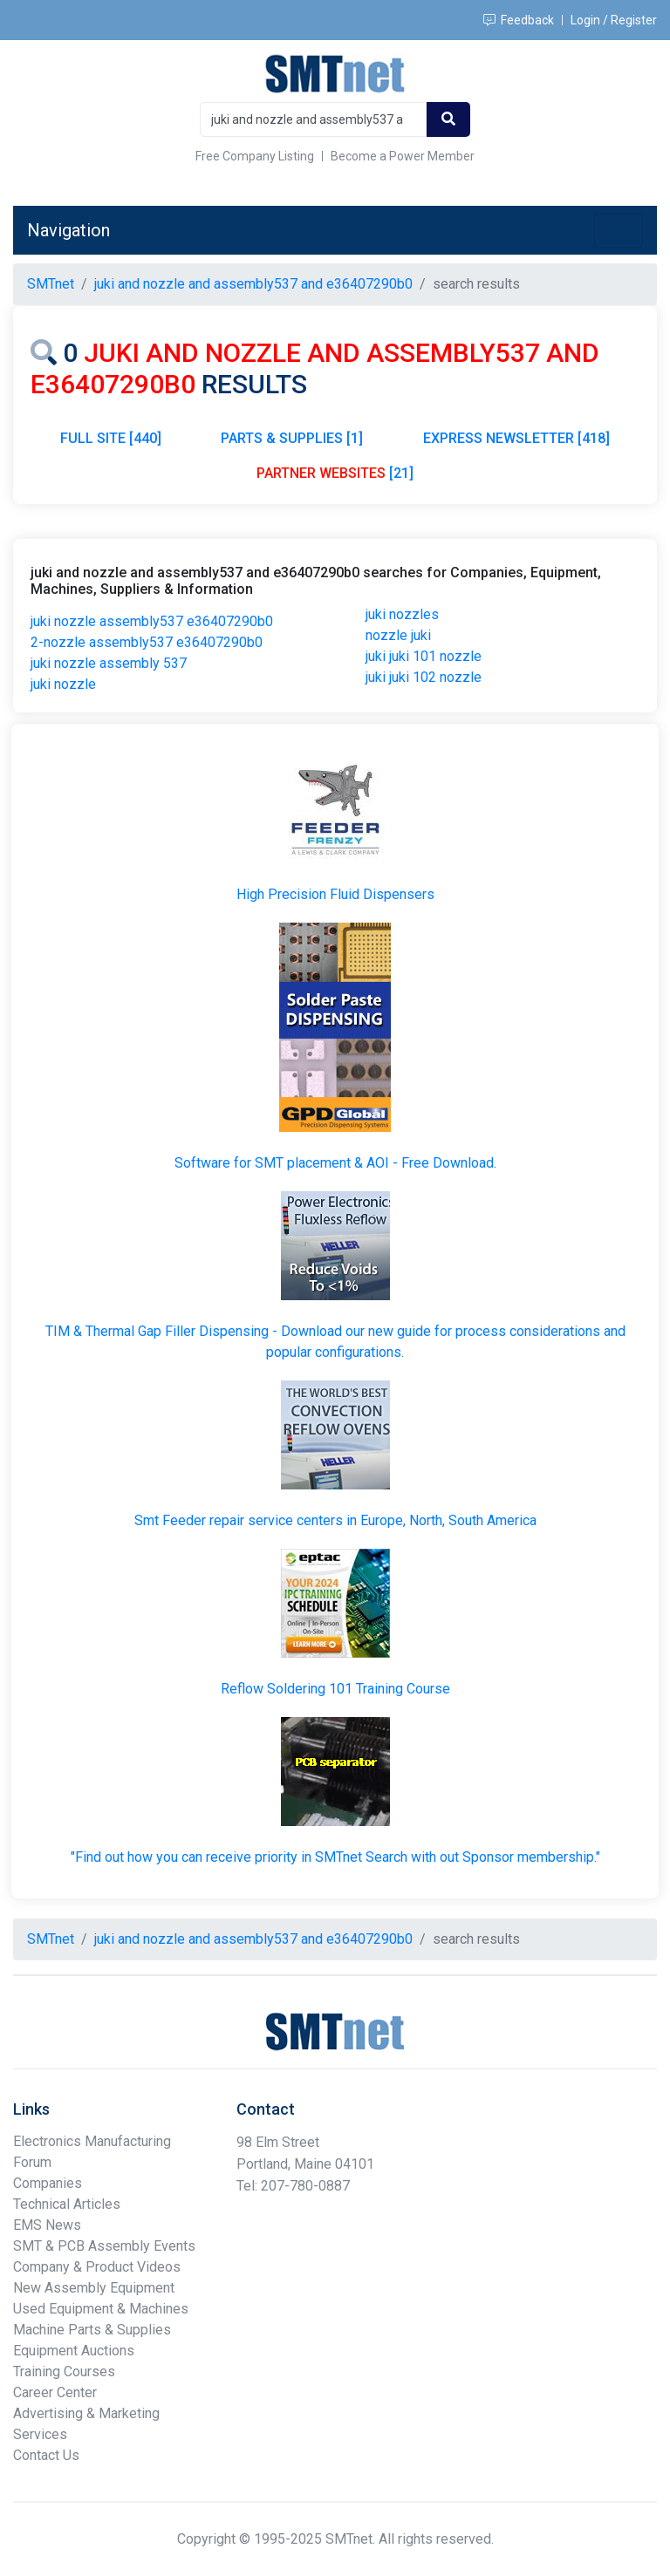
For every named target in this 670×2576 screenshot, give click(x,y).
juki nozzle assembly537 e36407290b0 (152, 621)
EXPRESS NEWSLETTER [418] (516, 438)
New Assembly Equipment (93, 2288)
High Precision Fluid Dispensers (335, 894)
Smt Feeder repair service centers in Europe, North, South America (335, 1520)
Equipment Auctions (73, 2350)
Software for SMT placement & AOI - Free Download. (335, 1163)
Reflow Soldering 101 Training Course (335, 1688)
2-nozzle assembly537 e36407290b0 (147, 642)
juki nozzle (63, 684)
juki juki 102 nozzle (424, 677)
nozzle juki (398, 635)
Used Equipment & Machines (100, 2308)
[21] (335, 473)
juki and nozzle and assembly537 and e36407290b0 (253, 284)
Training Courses (64, 2371)
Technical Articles (66, 2204)
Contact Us (46, 2455)
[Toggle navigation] (618, 230)
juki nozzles (402, 614)
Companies (47, 2183)
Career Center (55, 2392)
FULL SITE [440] (110, 438)
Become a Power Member (403, 156)
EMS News (47, 2225)
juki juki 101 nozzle (424, 656)
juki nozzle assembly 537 (109, 663)
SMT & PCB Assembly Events (104, 2246)
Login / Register (614, 20)
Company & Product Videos (97, 2267)
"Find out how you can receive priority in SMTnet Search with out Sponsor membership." (335, 1857)
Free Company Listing (254, 156)
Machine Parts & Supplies (92, 2329)
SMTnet (50, 284)
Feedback (518, 20)
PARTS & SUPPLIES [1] (292, 438)
